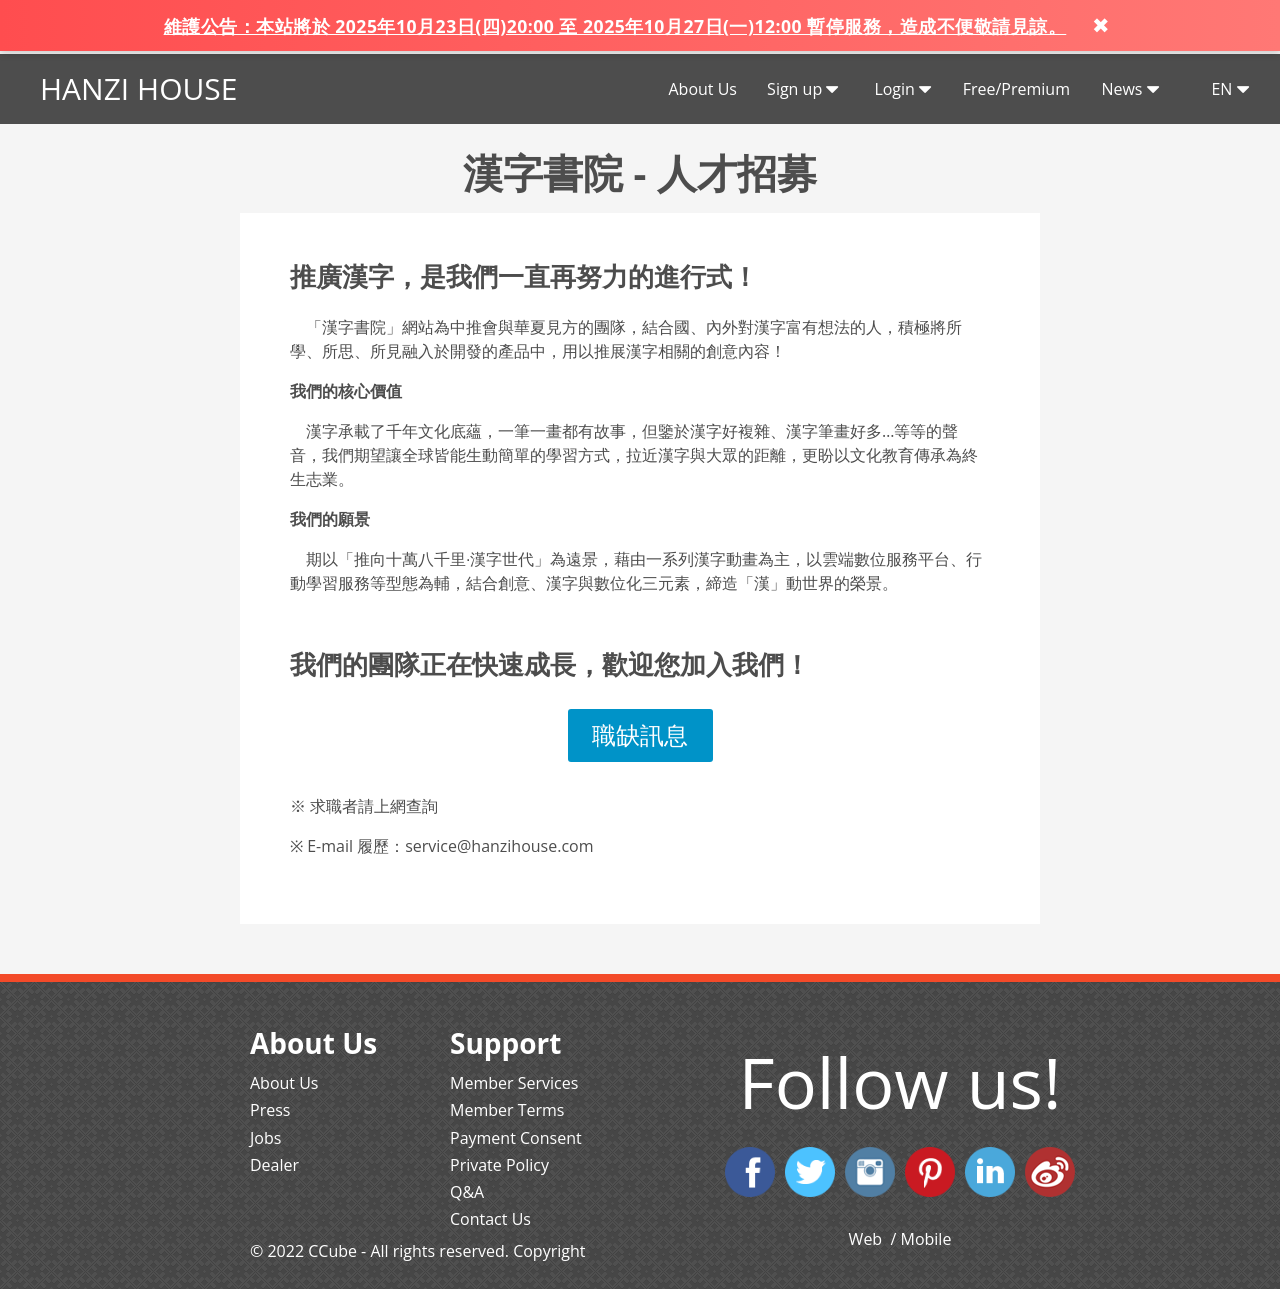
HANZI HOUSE (138, 88)
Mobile (926, 1239)
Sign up (802, 89)
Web (868, 1239)
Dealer (274, 1165)
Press (270, 1110)
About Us (702, 89)
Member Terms (507, 1110)
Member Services (514, 1083)
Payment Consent (516, 1138)
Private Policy (499, 1165)
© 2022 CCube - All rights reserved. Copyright (417, 1251)
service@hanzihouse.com (499, 846)
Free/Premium (1016, 89)
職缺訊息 (640, 734)
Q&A (467, 1192)
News (1129, 89)
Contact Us (490, 1219)
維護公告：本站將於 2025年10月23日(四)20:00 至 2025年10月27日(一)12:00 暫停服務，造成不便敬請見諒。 (615, 26)
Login (902, 89)
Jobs (265, 1138)
